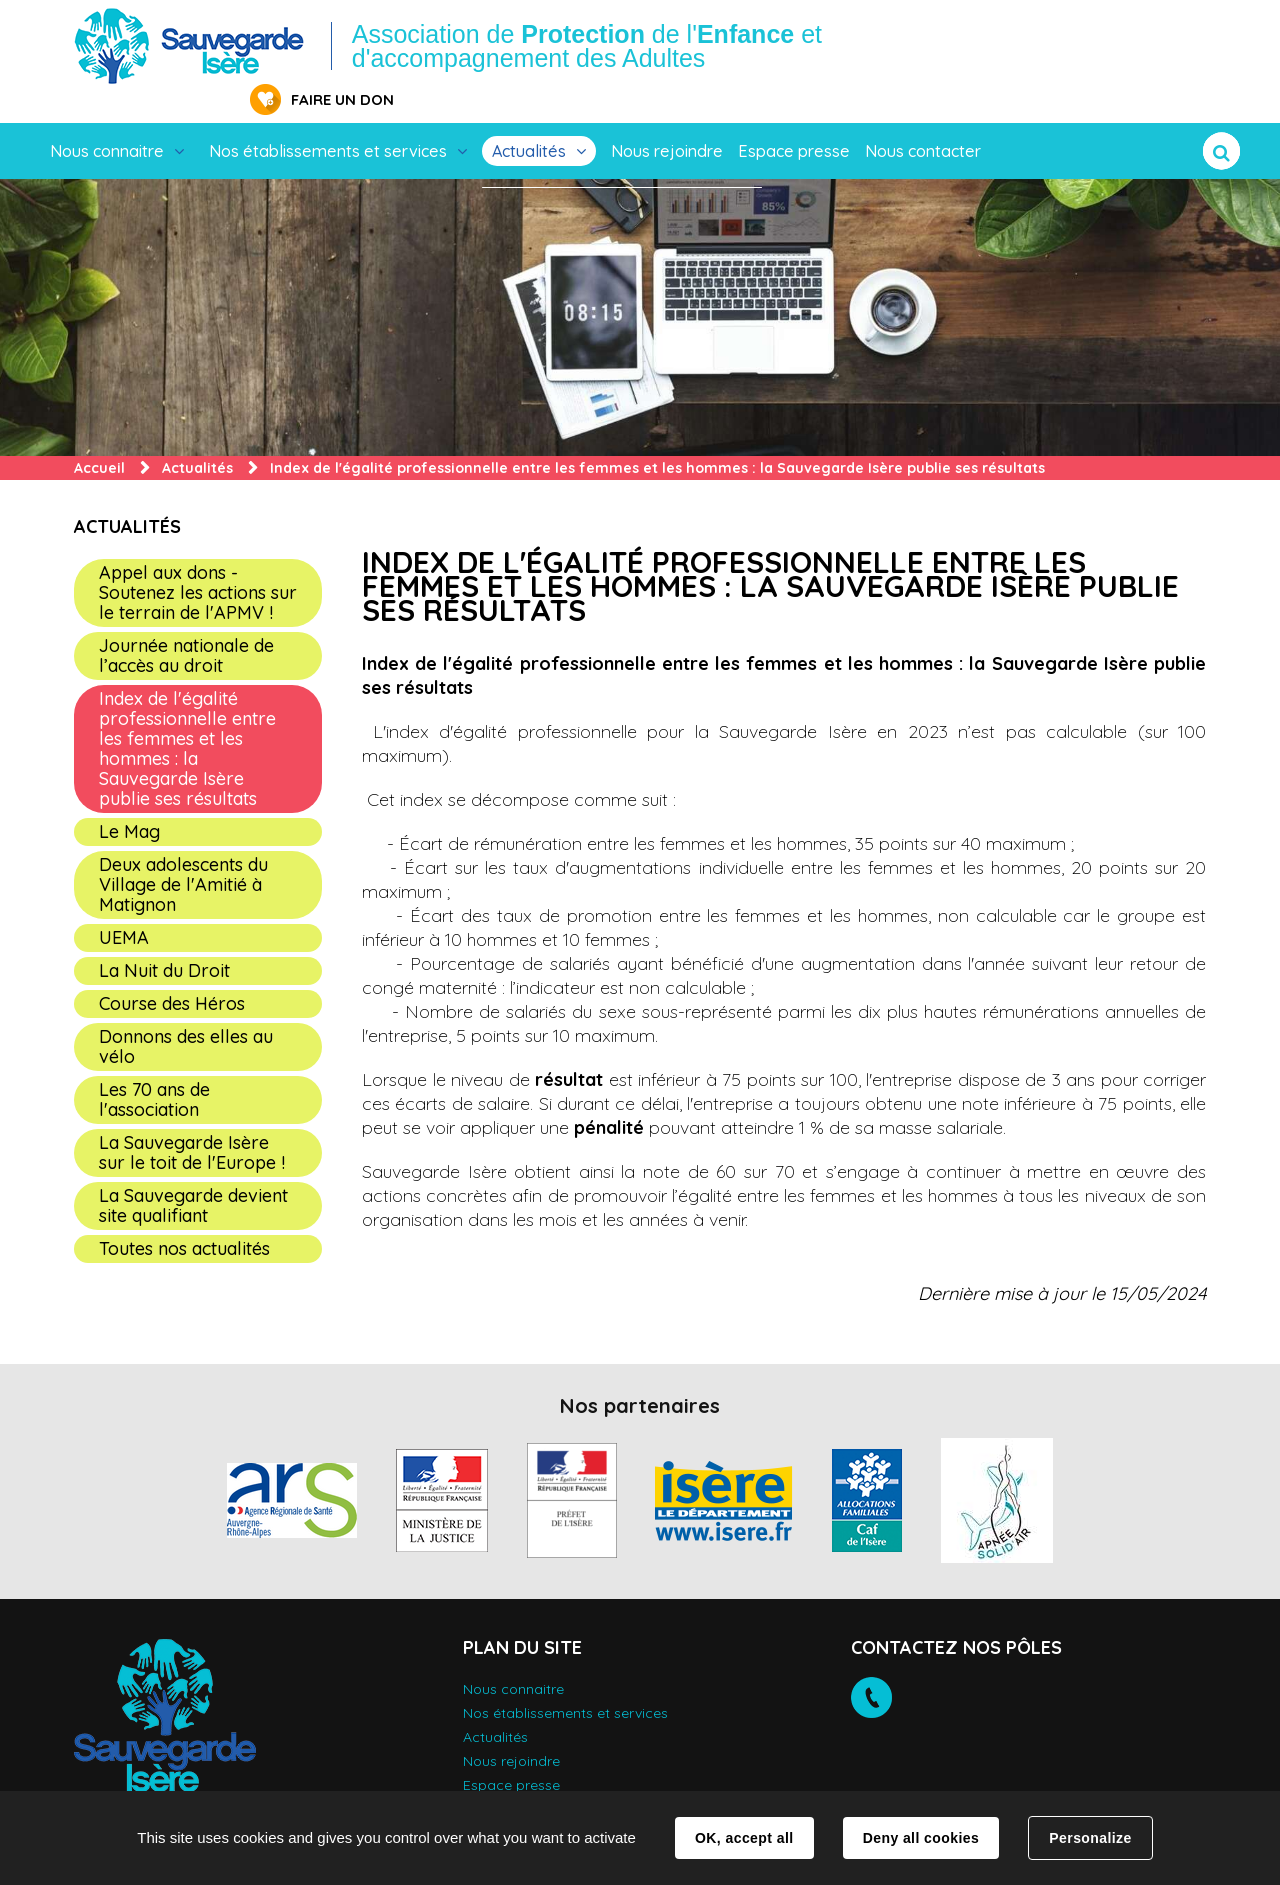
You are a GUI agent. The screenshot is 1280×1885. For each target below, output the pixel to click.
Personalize (1090, 1838)
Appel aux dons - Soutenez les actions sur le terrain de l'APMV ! (198, 561)
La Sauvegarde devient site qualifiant (193, 1174)
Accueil (99, 437)
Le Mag (129, 800)
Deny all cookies (921, 1838)
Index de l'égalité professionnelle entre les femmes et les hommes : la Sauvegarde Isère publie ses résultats (187, 717)
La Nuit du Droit (164, 939)
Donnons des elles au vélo (186, 1015)
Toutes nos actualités (184, 1217)
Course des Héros (172, 972)
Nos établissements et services (328, 120)
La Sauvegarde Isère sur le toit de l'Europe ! (192, 1121)
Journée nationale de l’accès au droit (186, 624)
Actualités (529, 120)
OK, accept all (744, 1838)
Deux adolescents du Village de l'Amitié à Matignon (183, 853)
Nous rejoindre (667, 120)
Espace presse (794, 120)
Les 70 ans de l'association (154, 1068)
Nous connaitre (107, 120)
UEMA (124, 906)
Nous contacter (923, 120)
